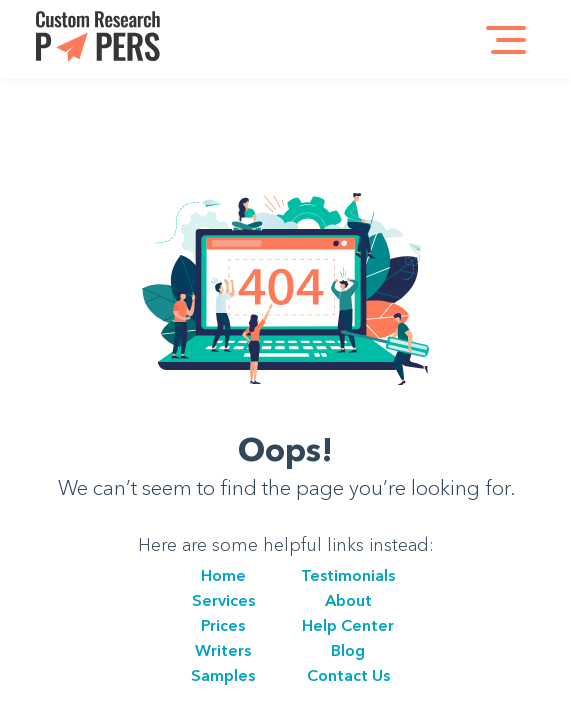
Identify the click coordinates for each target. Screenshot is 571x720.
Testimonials (348, 575)
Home (223, 575)
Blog (348, 650)
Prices (223, 625)
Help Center (348, 625)
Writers (223, 650)
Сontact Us (348, 675)
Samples (223, 675)
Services (223, 600)
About (348, 600)
